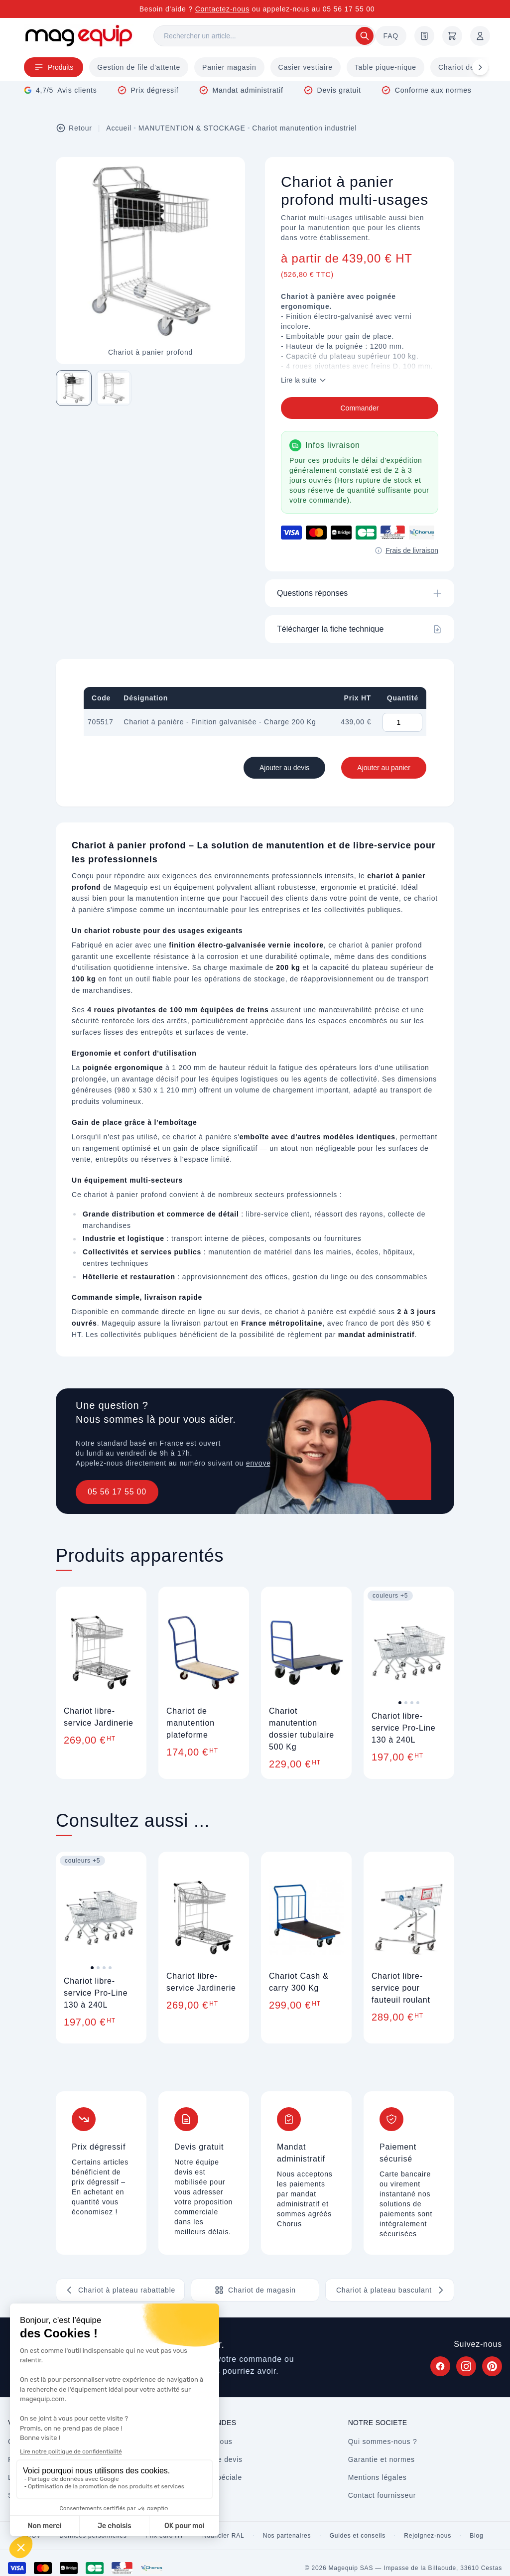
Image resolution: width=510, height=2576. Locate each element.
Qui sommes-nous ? (382, 2441)
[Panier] (452, 36)
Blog (476, 2535)
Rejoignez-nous (427, 2535)
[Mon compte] (480, 36)
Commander (359, 408)
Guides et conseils (357, 2535)
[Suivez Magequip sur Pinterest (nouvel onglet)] (492, 2366)
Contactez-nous (222, 9)
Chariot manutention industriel (304, 128)
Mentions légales (377, 2477)
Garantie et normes (381, 2459)
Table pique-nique (385, 67)
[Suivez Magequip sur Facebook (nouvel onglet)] (440, 2366)
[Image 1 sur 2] (74, 388)
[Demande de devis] (424, 36)
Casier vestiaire (305, 67)
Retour (74, 128)
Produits (53, 67)
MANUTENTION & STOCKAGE (192, 128)
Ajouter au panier (383, 768)
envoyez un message (282, 1463)
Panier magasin (229, 67)
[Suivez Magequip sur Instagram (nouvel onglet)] (466, 2366)
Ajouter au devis (284, 768)
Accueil (118, 128)
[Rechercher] (264, 35)
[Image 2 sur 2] (113, 388)
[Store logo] (78, 35)
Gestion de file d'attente (138, 67)
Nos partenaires (287, 2535)
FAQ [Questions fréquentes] (390, 36)
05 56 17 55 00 (117, 1492)
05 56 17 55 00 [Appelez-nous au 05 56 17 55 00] (349, 9)
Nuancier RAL (223, 2535)
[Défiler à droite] (480, 67)
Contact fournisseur (382, 2495)
